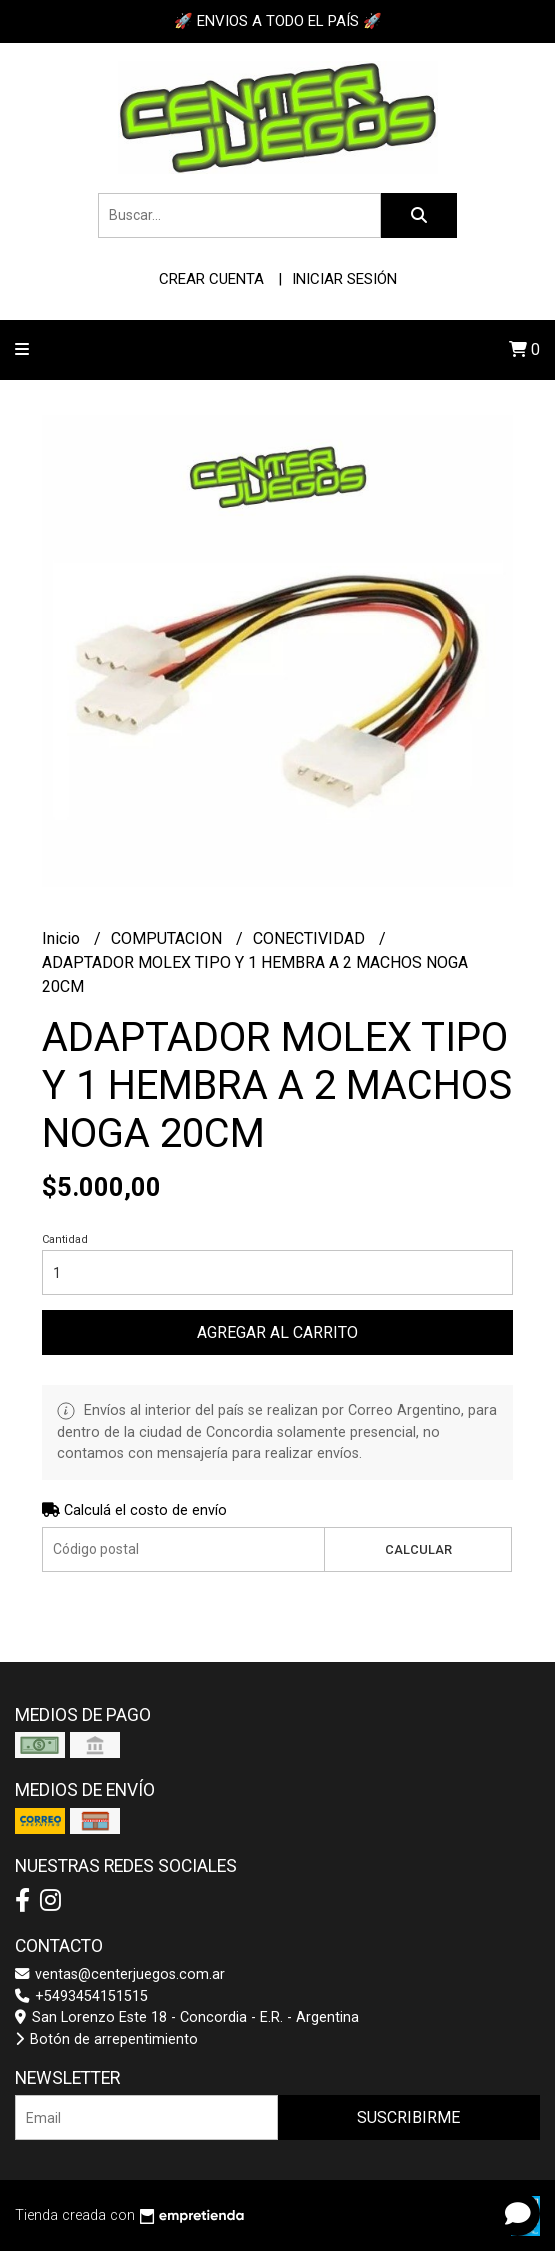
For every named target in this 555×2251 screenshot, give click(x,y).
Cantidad (65, 1239)
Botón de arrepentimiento (106, 2039)
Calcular (418, 1549)
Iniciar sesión (344, 279)
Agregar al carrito (277, 1332)
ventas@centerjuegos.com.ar (120, 1974)
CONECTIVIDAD (311, 938)
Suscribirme (408, 2117)
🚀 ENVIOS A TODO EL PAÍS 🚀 (278, 21)
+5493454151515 (81, 1996)
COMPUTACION (168, 938)
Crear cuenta (211, 279)
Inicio (63, 938)
